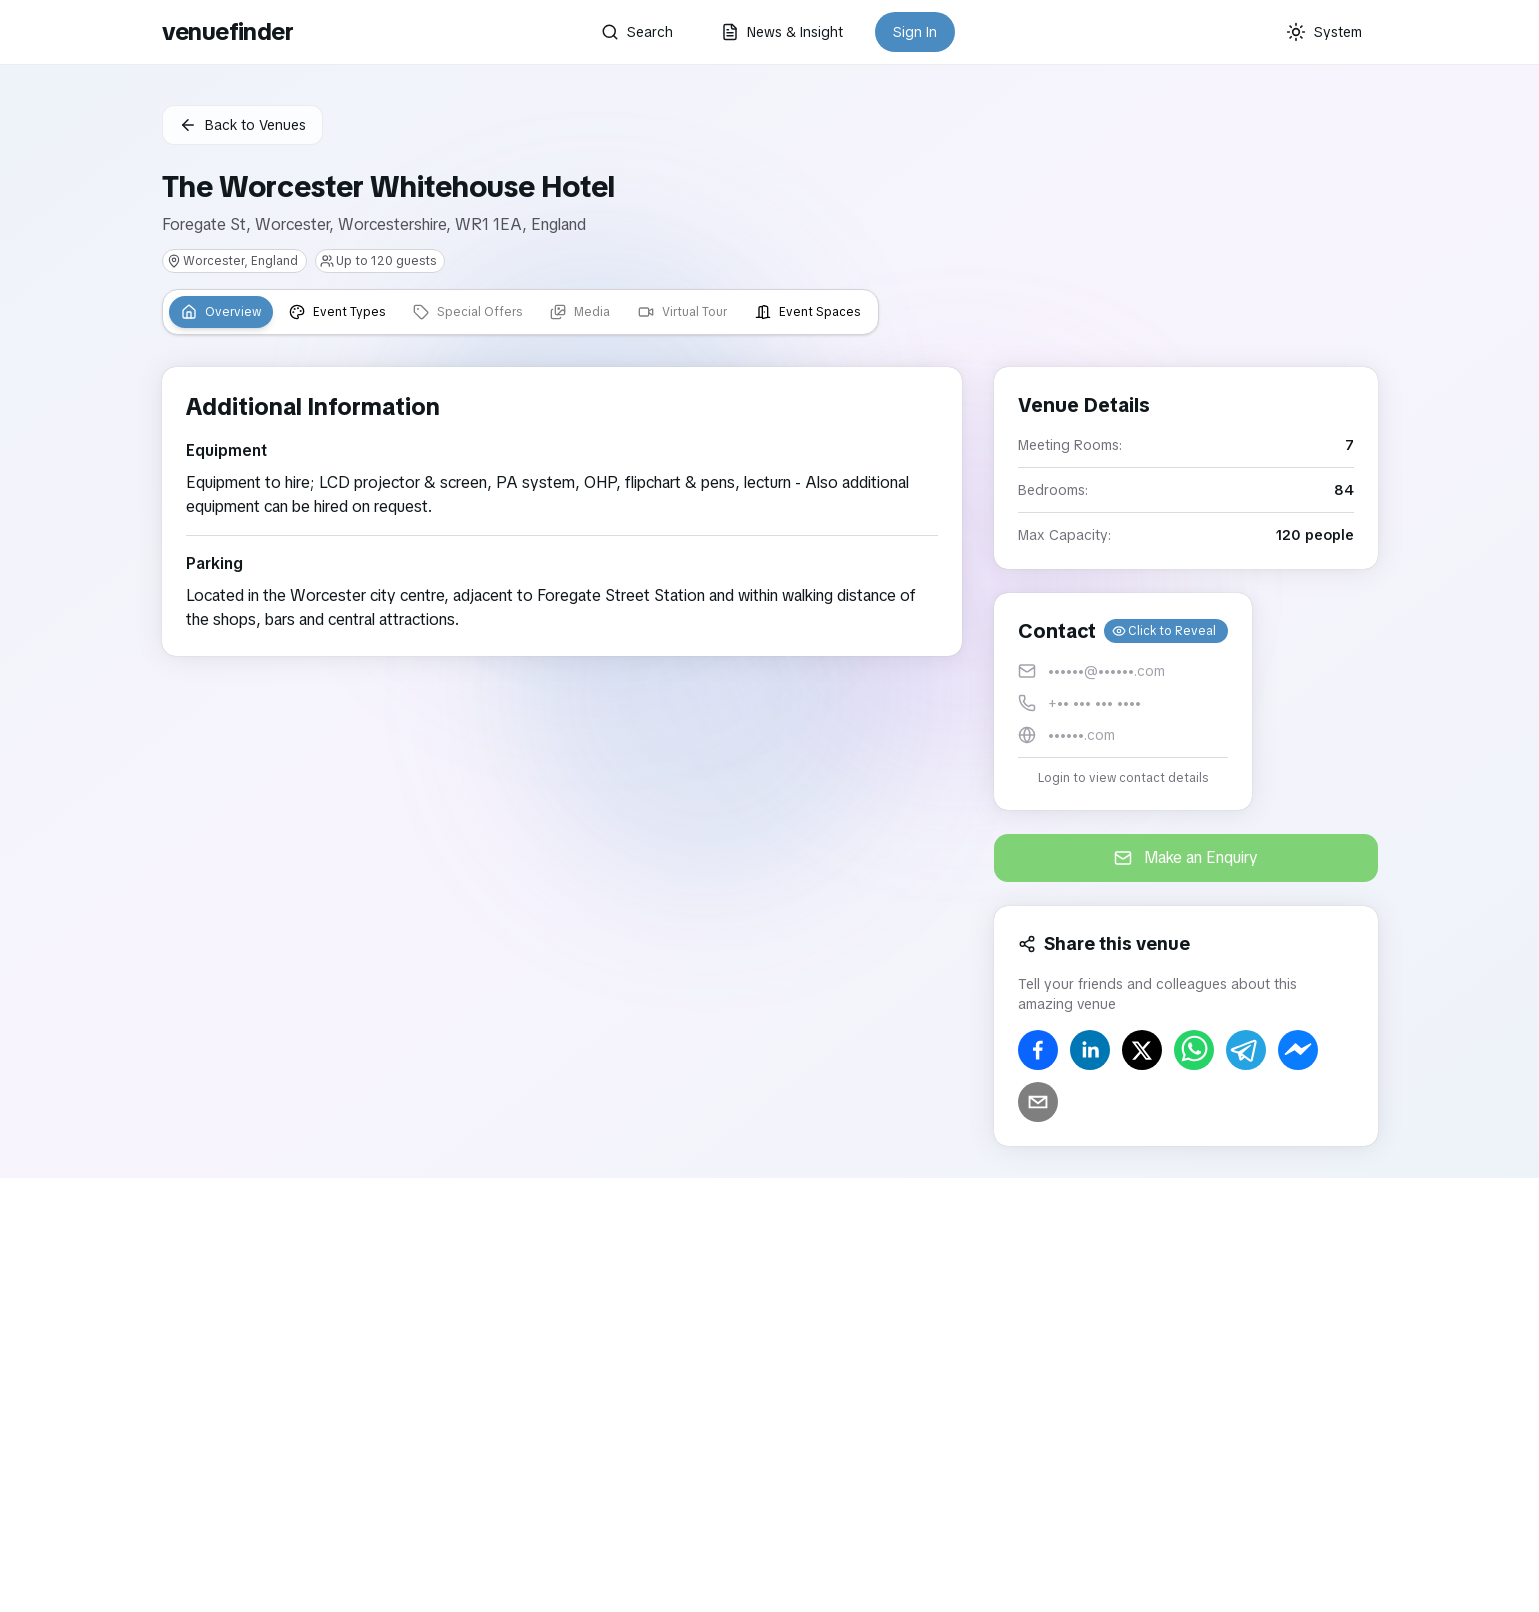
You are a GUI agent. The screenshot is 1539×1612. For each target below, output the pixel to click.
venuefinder (227, 31)
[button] (1123, 701)
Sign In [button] (915, 32)
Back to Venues (242, 125)
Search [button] (637, 32)
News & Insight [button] (782, 32)
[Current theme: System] (1324, 32)
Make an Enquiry (1186, 857)
